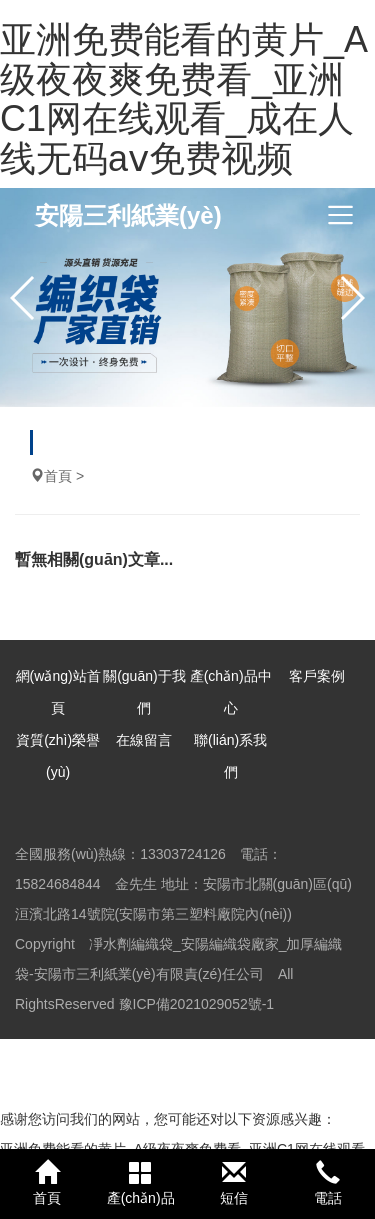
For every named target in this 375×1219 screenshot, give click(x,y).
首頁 (58, 476)
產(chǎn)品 (141, 1183)
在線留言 (144, 740)
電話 (328, 1183)
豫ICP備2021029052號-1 (197, 1004)
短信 (235, 1183)
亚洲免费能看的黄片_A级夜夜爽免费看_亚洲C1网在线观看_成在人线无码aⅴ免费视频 (184, 99)
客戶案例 (317, 676)
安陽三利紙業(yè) (128, 215)
